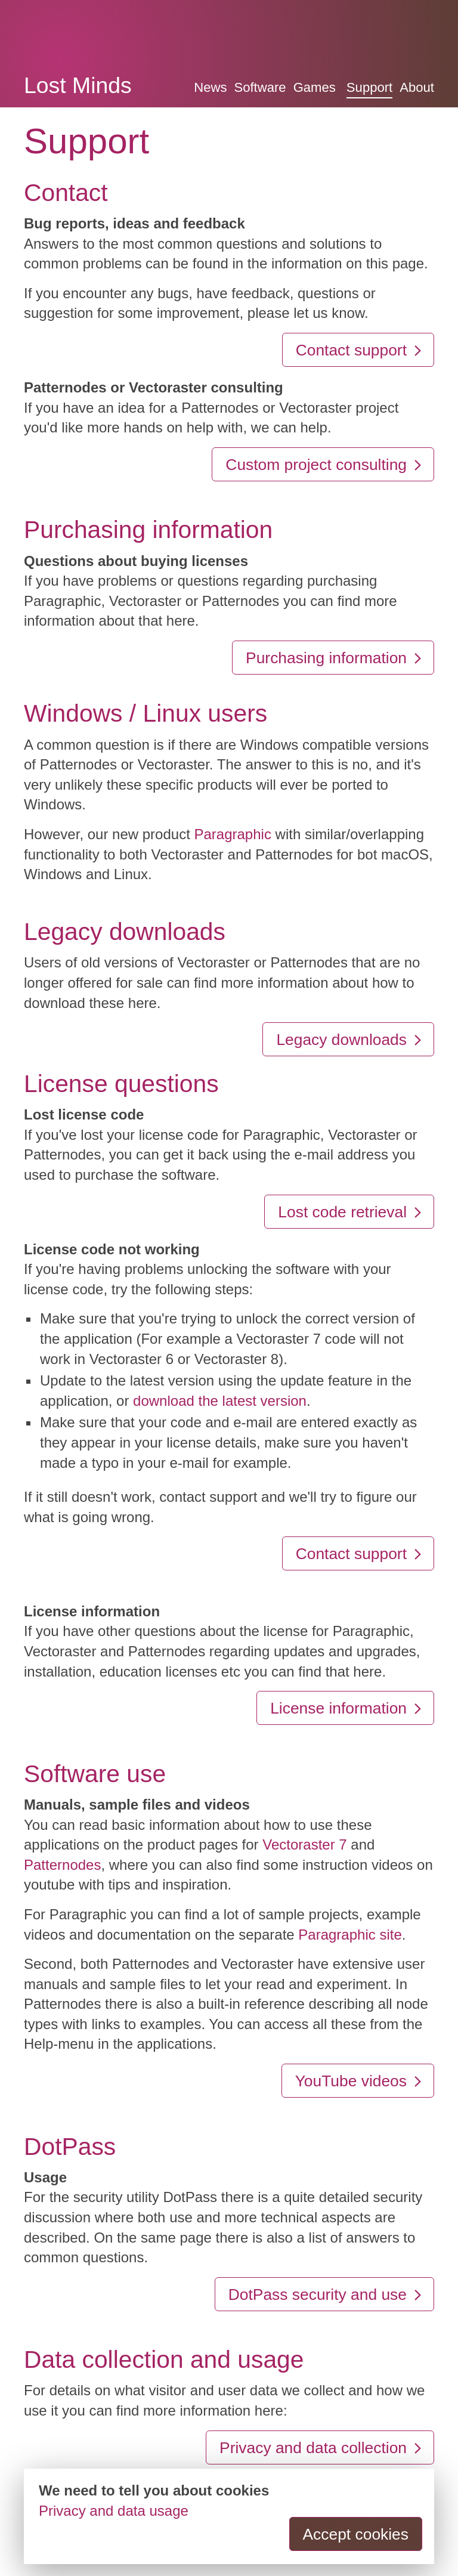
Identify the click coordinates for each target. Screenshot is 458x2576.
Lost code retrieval (350, 1212)
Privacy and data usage (113, 2511)
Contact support (359, 350)
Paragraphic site (349, 1934)
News (210, 87)
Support (369, 87)
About (417, 87)
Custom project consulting (324, 465)
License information (346, 1708)
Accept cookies (356, 2534)
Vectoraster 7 (304, 1844)
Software (260, 87)
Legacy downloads (349, 1040)
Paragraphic (232, 834)
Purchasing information (334, 658)
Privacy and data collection (321, 2448)
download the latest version (220, 1401)
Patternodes (62, 1865)
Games (314, 87)
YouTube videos (359, 2081)
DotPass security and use (325, 2294)
